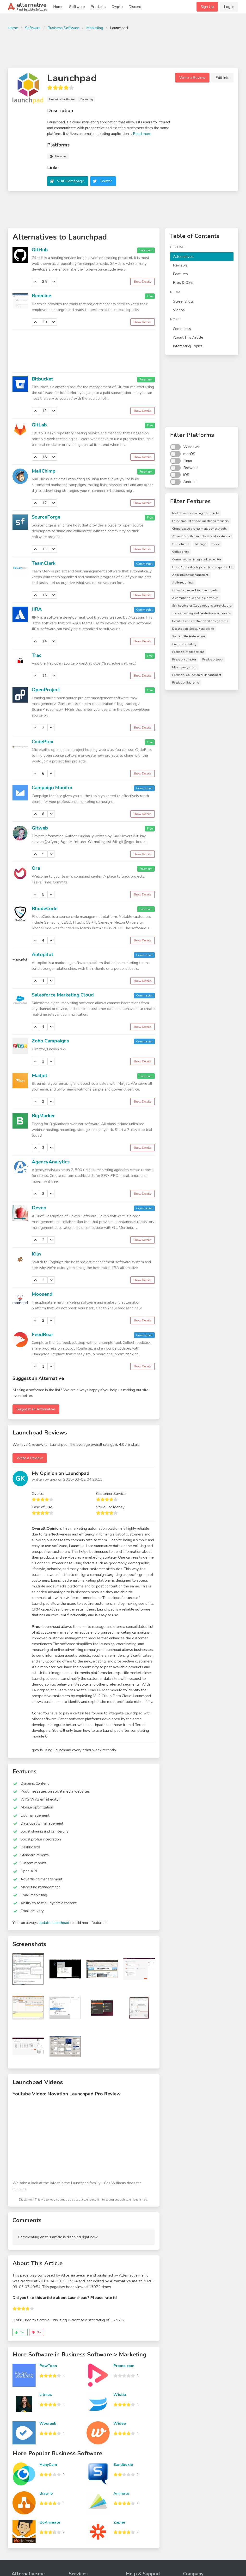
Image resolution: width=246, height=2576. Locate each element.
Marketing (94, 28)
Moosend (42, 1294)
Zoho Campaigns (50, 1041)
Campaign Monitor (52, 787)
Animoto (121, 2493)
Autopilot (42, 954)
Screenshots (183, 301)
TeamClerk (43, 563)
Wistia (119, 2394)
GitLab (39, 425)
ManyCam (48, 2464)
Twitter (106, 181)
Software (77, 6)
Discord (135, 6)
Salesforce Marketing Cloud (63, 995)
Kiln (36, 1254)
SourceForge (46, 517)
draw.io (46, 2493)
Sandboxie (123, 2464)
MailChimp (43, 471)
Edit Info (222, 77)
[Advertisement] (123, 49)
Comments (182, 328)
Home (58, 6)
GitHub (40, 250)
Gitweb (40, 828)
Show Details (143, 282)
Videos (179, 310)
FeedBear (42, 1334)
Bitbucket (42, 379)
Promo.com (123, 2365)
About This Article (188, 337)
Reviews (180, 265)
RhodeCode (44, 908)
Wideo (119, 2423)
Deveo (39, 1208)
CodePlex (42, 741)
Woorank (47, 2423)
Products (98, 6)
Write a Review (192, 77)
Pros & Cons (183, 282)
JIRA (37, 609)
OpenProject (46, 689)
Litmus (45, 2394)
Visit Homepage (70, 181)
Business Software (63, 28)
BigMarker (43, 1115)
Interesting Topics (188, 346)
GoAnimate (49, 2522)
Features (180, 274)
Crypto (117, 6)
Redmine (41, 295)
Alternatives (183, 256)
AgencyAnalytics (51, 1162)
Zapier (119, 2522)
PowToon (48, 2365)
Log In (229, 6)
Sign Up (207, 6)
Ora (36, 868)
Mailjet (39, 1075)
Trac (36, 655)
